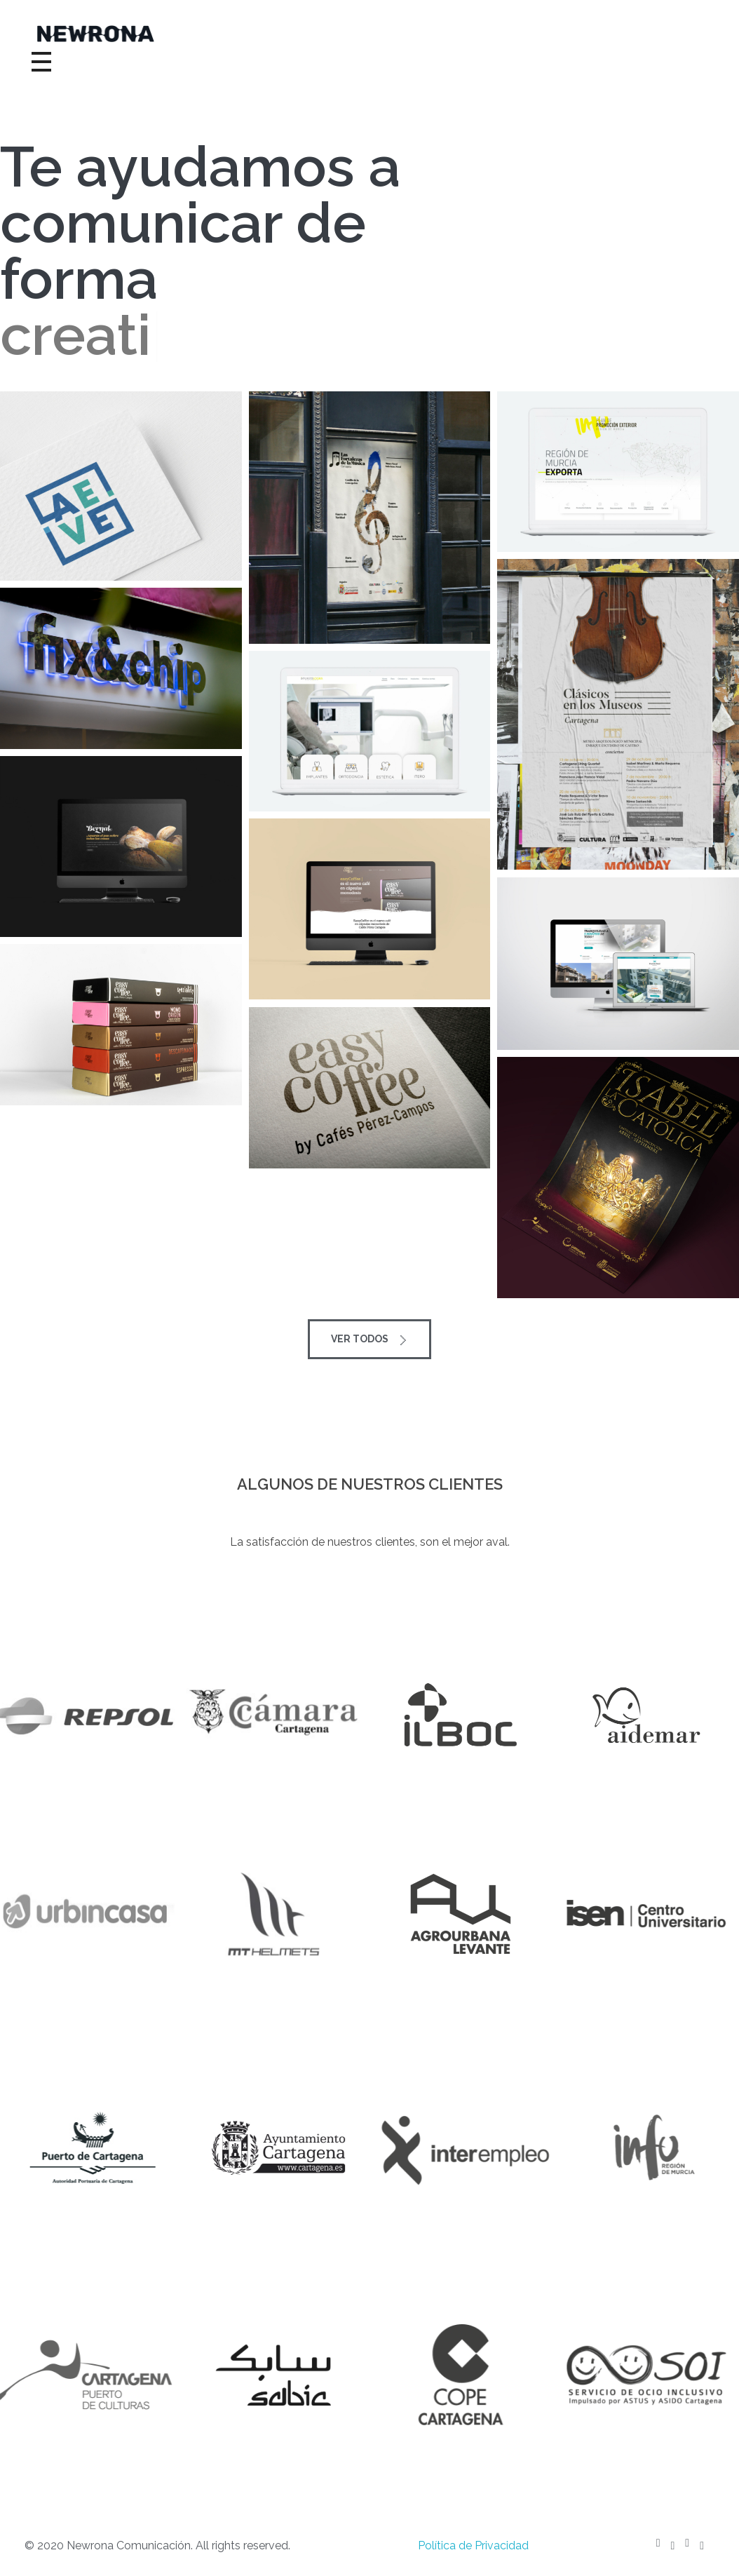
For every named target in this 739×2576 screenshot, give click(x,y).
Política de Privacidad (473, 2545)
